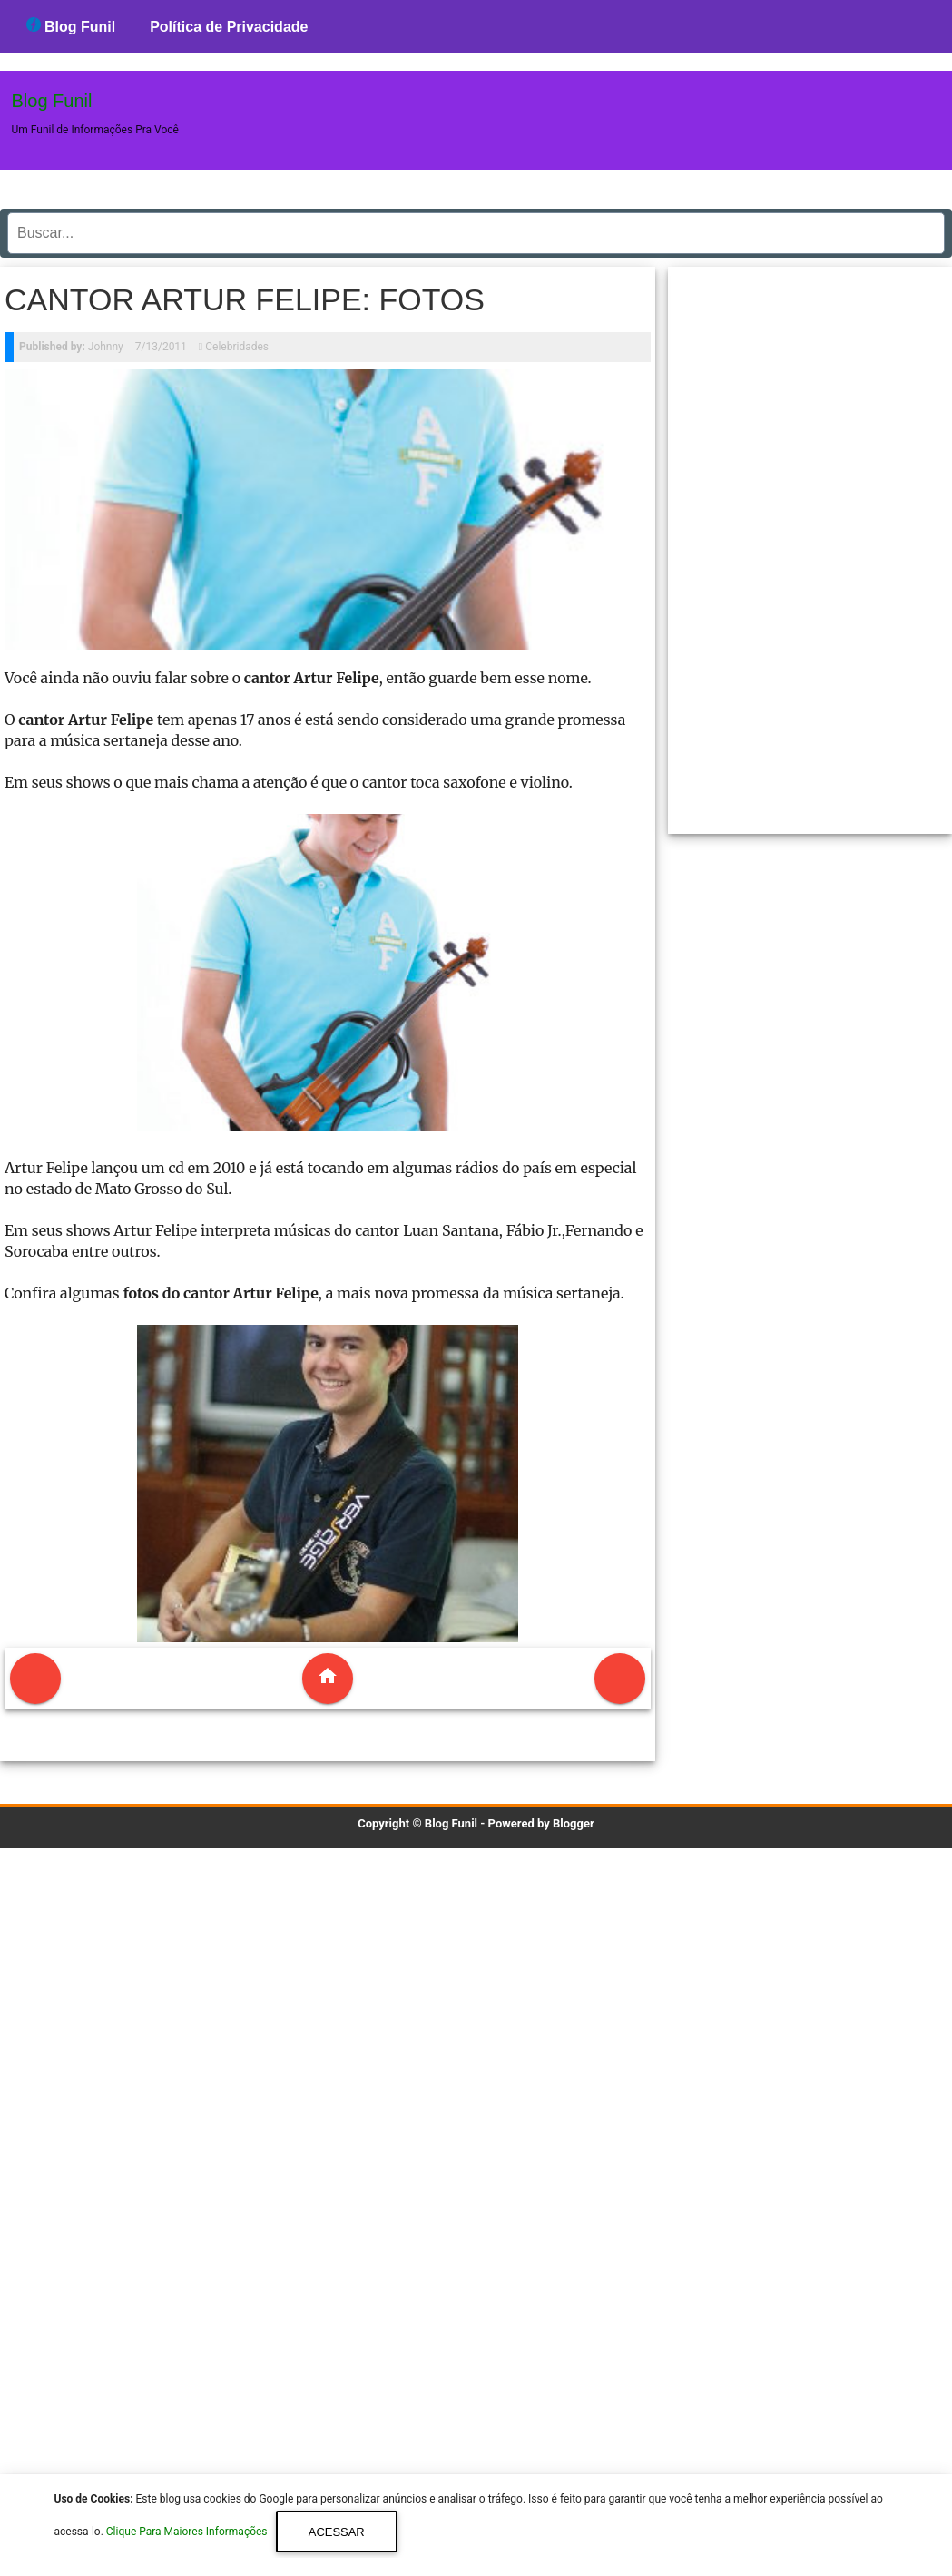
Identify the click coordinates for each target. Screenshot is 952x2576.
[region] (810, 543)
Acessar (337, 2532)
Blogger (573, 1823)
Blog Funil (71, 25)
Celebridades (237, 346)
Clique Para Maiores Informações (188, 2532)
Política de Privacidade (229, 26)
